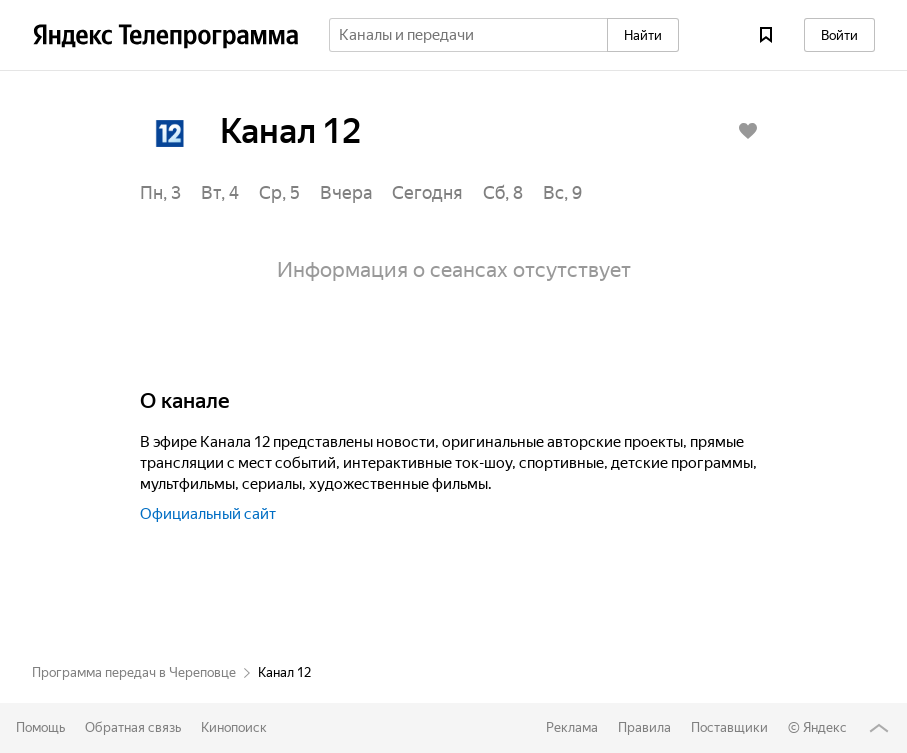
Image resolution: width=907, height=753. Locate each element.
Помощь (40, 727)
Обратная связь (133, 727)
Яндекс (825, 727)
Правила (644, 727)
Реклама (572, 727)
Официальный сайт (208, 514)
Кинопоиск (234, 727)
